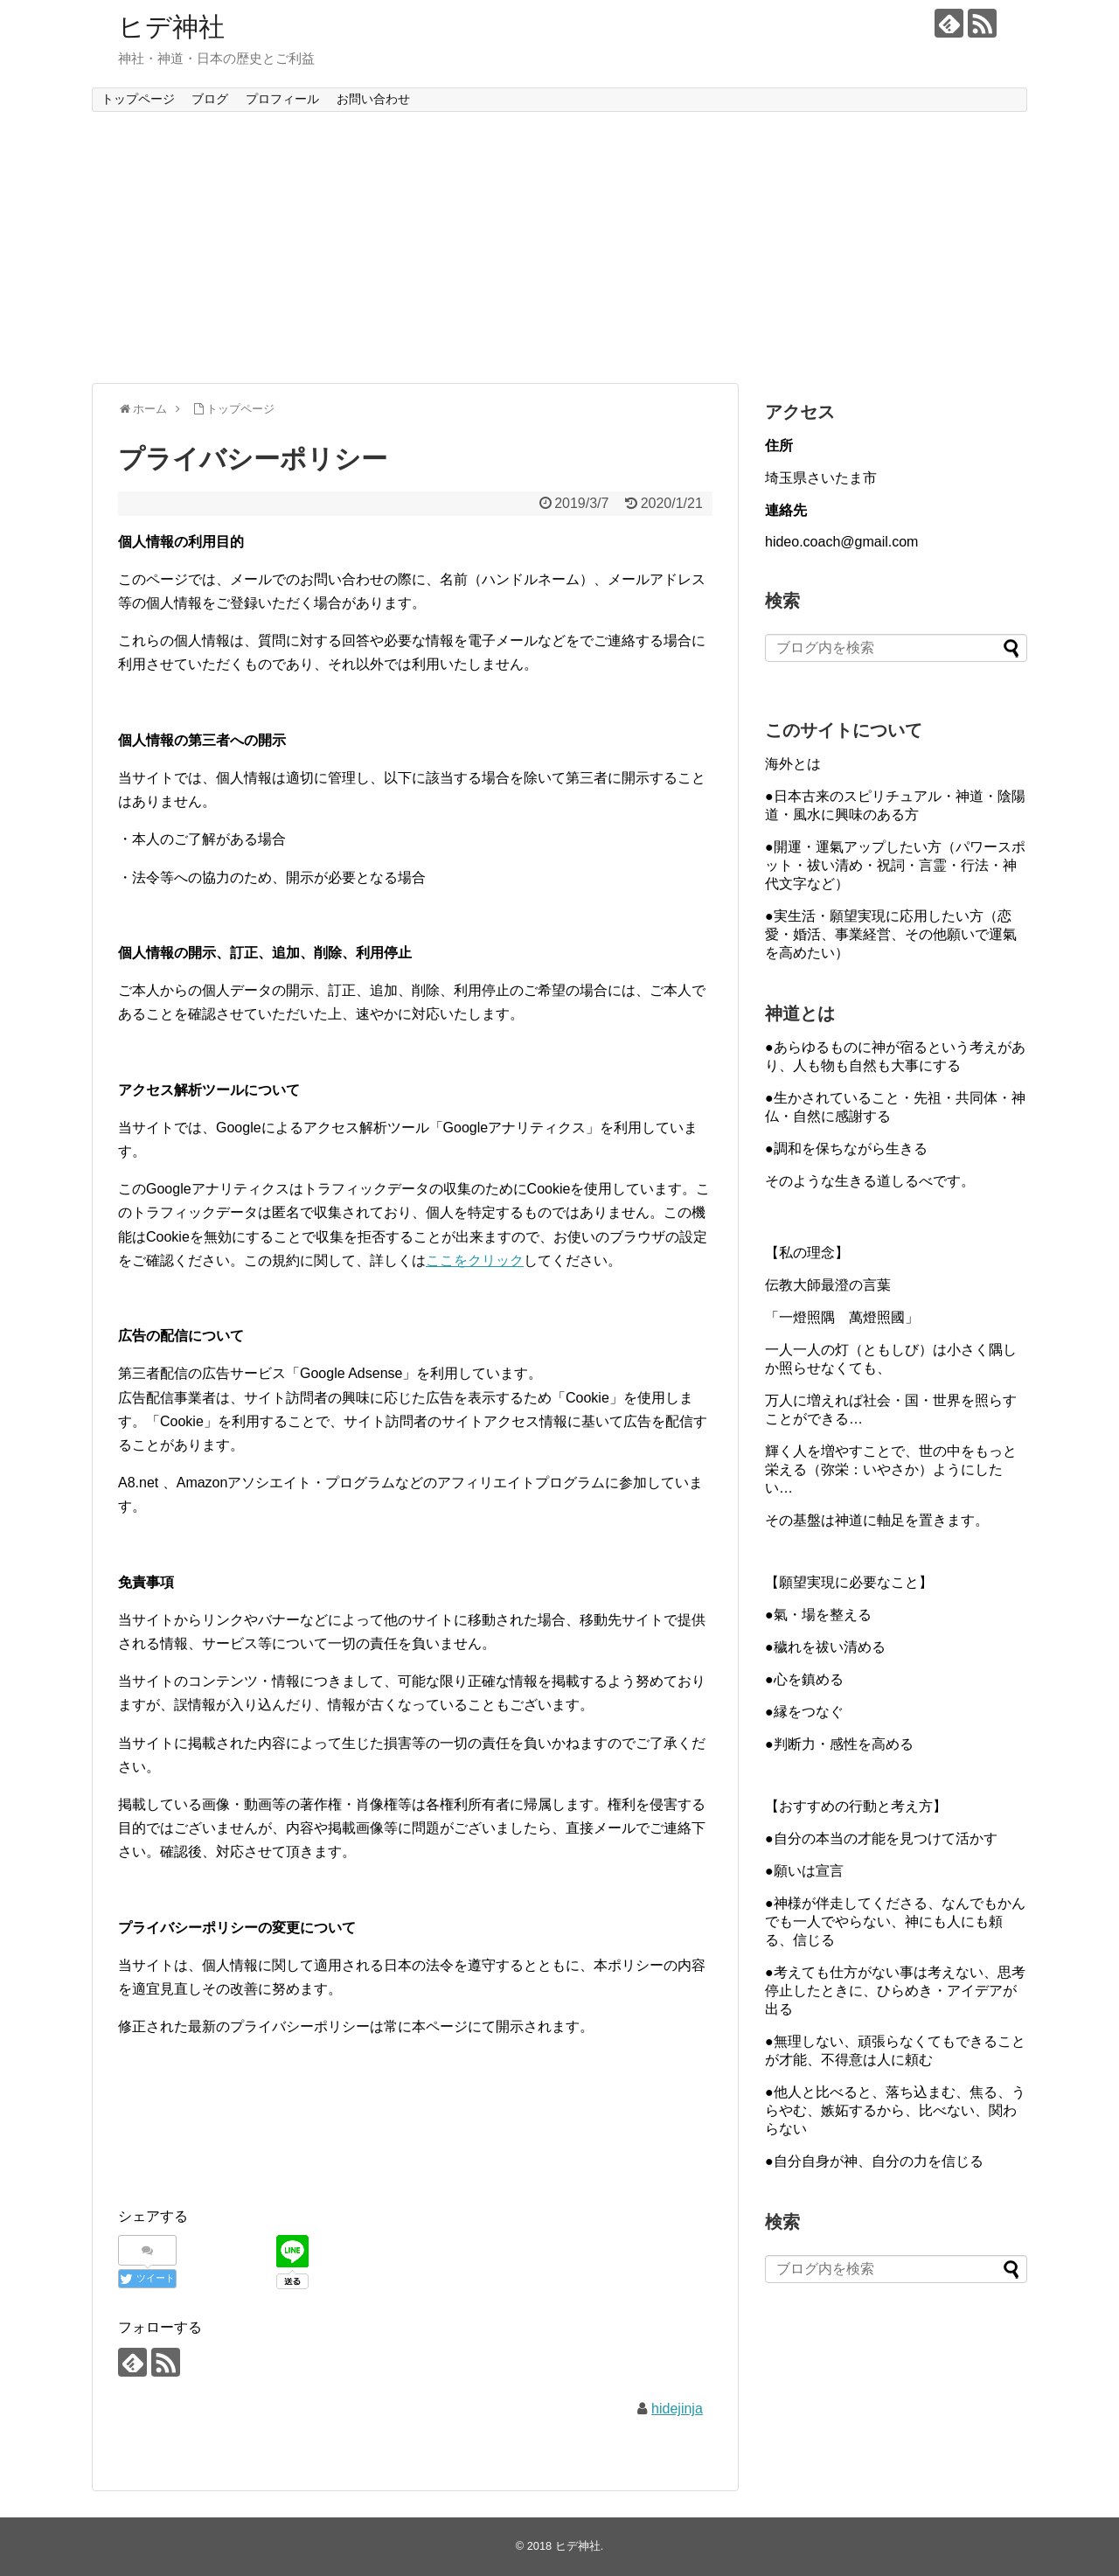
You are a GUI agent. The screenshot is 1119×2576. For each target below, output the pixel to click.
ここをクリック (475, 1260)
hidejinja (677, 2408)
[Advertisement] (559, 247)
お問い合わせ (373, 99)
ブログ (209, 99)
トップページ (138, 99)
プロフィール (282, 99)
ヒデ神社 (171, 26)
